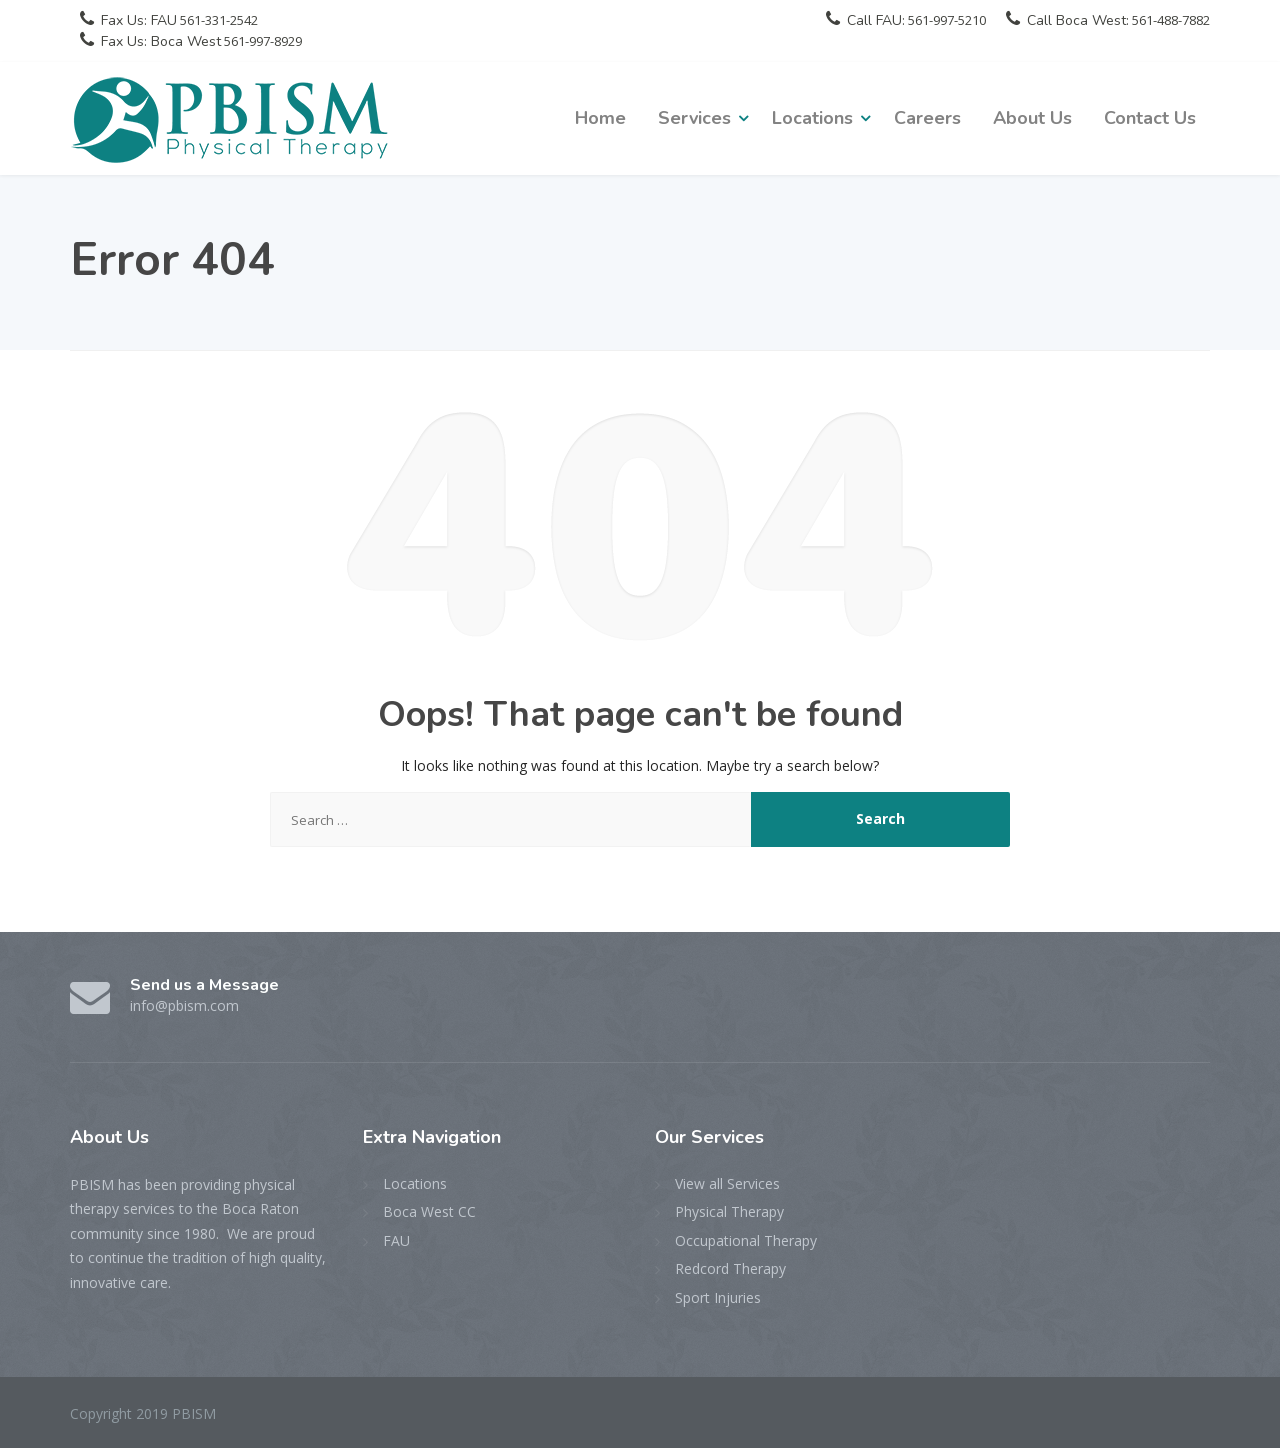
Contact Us (1150, 118)
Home (600, 118)
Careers (927, 118)
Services (694, 118)
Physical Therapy (729, 1211)
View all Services (727, 1183)
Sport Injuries (718, 1297)
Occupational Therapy (746, 1240)
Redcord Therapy (730, 1268)
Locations (812, 118)
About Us (1032, 118)
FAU (396, 1240)
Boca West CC (429, 1211)
